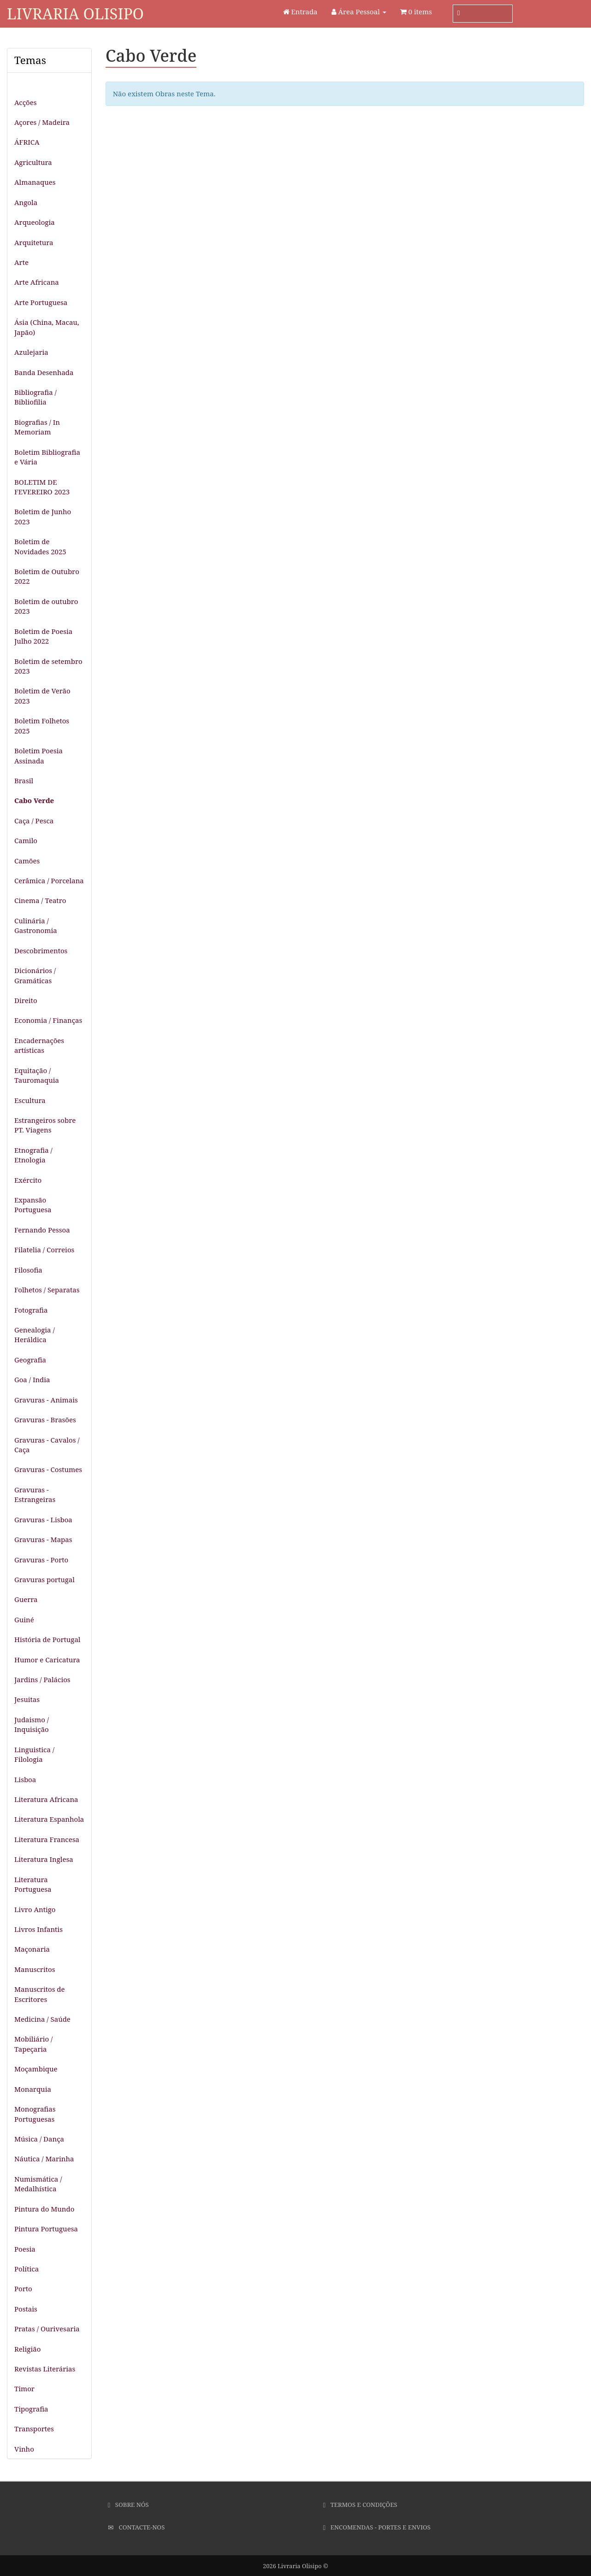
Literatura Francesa (46, 1839)
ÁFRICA (27, 142)
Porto (23, 2288)
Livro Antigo (35, 1909)
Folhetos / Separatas (46, 1289)
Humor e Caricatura (47, 1659)
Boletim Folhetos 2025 (41, 725)
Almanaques (35, 182)
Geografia (30, 1359)
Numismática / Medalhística (38, 2183)
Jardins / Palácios (42, 1679)
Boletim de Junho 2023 (42, 516)
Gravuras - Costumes (48, 1469)
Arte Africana (36, 282)
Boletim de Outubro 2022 (46, 576)
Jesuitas (27, 1699)
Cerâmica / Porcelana (49, 880)
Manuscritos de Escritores (39, 1993)
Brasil (23, 780)
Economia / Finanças (48, 1020)
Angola (25, 202)
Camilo (25, 840)
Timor (24, 2388)
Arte (21, 262)
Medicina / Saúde (42, 2019)
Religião (27, 2348)
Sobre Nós (128, 2504)
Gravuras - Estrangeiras (34, 1494)
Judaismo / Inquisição (31, 1724)
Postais (25, 2308)
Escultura (30, 1100)
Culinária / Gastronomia (35, 925)
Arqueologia (34, 222)
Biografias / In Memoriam (37, 426)
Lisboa (25, 1779)
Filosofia (28, 1269)
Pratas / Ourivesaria (47, 2328)
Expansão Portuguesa (32, 1204)
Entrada (300, 11)
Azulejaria (31, 352)
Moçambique (36, 2068)
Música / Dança (39, 2138)
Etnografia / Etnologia (33, 1154)
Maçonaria (32, 1949)
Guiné (24, 1619)
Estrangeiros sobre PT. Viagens (45, 1124)
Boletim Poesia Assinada (38, 755)
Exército (27, 1180)
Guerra (26, 1599)
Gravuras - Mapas (43, 1539)
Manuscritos (34, 1969)
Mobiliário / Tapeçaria (33, 2043)
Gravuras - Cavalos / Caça (47, 1444)
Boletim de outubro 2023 (46, 606)
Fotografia (31, 1309)
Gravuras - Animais (46, 1399)
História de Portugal (47, 1639)
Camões (27, 860)
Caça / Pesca (33, 820)
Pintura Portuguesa (46, 2228)
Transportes (34, 2428)
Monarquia (32, 2089)
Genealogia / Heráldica (34, 1334)
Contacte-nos (136, 2527)
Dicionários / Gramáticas (35, 975)
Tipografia (31, 2408)
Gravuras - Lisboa (43, 1519)
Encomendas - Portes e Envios (377, 2527)
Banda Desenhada (44, 372)
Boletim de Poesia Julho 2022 (43, 636)
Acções (25, 102)
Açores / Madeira (42, 122)
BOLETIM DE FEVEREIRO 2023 (42, 486)
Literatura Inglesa (43, 1859)
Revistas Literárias (44, 2368)
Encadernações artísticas (39, 1045)
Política (26, 2268)
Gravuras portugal (44, 1579)
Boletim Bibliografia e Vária (47, 456)
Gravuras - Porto (41, 1559)
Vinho (24, 2448)
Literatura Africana (46, 1799)
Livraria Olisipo (75, 13)
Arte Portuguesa (40, 302)
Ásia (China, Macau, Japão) (46, 326)
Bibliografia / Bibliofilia (35, 396)
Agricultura (33, 162)
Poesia (24, 2248)
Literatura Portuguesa (32, 1884)
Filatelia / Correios (44, 1249)
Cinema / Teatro (40, 900)
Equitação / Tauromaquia (36, 1075)
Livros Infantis (38, 1929)
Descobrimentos (40, 950)
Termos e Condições (360, 2504)
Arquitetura (33, 242)
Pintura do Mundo (44, 2208)
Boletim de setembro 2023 (48, 666)
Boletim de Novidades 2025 (40, 546)
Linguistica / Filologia (34, 1754)
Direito (25, 1000)
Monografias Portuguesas (35, 2113)
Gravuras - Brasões (45, 1419)
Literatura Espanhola (49, 1819)
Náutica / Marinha (44, 2158)
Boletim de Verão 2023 (42, 695)
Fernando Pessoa (42, 1229)
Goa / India (32, 1379)
